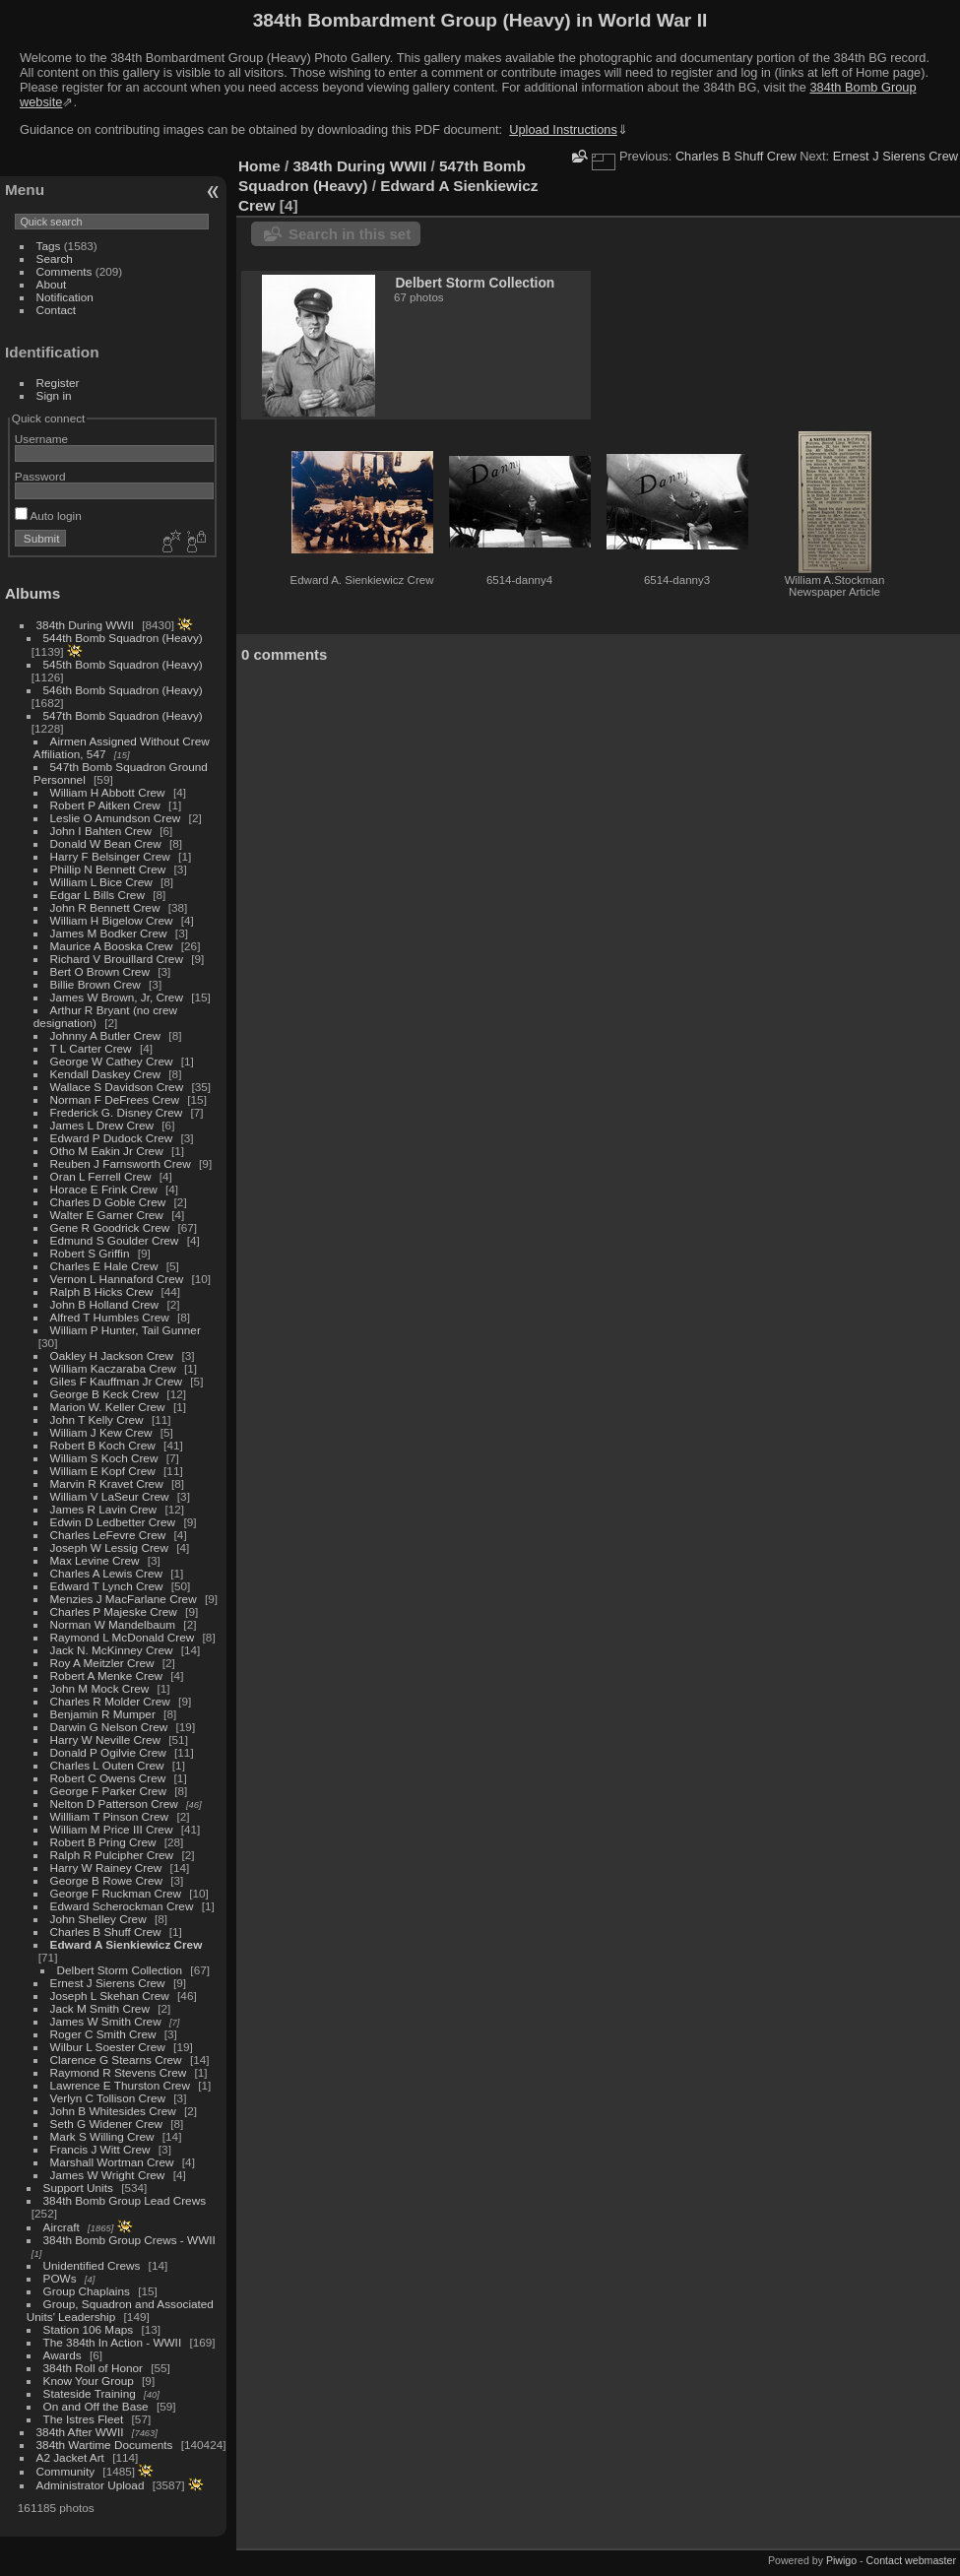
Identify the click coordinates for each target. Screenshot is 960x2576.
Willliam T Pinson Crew (109, 1816)
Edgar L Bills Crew (97, 894)
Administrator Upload (90, 2485)
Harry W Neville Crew (105, 1739)
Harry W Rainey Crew (106, 1867)
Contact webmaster (911, 2560)
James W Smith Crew (105, 2021)
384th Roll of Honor (93, 2367)
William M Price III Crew (111, 1829)
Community (66, 2471)
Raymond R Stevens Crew (118, 2072)
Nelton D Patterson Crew (114, 1803)
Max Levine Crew (95, 1560)
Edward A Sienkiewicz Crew (126, 1944)
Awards (62, 2355)
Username (41, 438)
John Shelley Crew (98, 1918)
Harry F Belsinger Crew (110, 856)
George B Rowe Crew (106, 1880)
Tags (48, 245)
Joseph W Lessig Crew (109, 1547)
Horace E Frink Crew (104, 1189)
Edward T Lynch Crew (106, 1585)
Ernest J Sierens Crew (107, 1982)
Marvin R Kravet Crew (106, 1483)
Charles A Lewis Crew (106, 1573)
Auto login (48, 515)
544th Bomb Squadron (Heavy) (123, 637)
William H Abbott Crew (107, 792)
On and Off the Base (96, 2406)
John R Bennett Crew (105, 907)
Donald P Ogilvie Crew (108, 1752)
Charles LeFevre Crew (108, 1534)
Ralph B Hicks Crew (102, 1291)
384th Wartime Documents (104, 2444)
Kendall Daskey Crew (105, 1073)
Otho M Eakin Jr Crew (106, 1150)
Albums (32, 593)
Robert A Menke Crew (106, 1675)
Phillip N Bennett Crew (108, 869)
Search (54, 258)
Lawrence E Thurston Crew (120, 2085)
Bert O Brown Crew (100, 971)
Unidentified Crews (92, 2265)
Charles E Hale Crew (104, 1265)
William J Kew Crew (101, 1432)
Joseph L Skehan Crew (109, 1995)
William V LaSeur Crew (109, 1496)
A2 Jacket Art (70, 2457)
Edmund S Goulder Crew (114, 1240)
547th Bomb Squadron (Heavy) (123, 715)
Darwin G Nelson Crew (109, 1726)
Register (58, 382)
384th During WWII (85, 624)
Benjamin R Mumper (103, 1713)
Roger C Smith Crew (103, 2034)
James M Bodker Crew (108, 933)
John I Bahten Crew (101, 830)
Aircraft (61, 2227)
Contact (56, 309)
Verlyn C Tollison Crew (107, 2098)
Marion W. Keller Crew (107, 1406)
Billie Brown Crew (95, 984)
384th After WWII (80, 2431)
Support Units (78, 2187)
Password (40, 476)
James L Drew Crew (102, 1125)
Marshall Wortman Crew (112, 2162)
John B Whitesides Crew (113, 2110)
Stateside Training (89, 2393)
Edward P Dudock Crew (111, 1137)
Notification (65, 296)
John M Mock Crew (100, 1688)
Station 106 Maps (88, 2329)
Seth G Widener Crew (106, 2123)
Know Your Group (88, 2380)
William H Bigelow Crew (111, 920)
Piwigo (841, 2560)
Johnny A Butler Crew (105, 1035)
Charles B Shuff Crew (105, 1931)
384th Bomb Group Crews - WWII (129, 2239)
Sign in (54, 395)
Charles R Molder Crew (110, 1701)
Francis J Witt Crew (100, 2149)
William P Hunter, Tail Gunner (125, 1329)
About (51, 284)
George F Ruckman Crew (115, 1893)
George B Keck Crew (105, 1393)
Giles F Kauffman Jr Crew (116, 1381)
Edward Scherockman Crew (122, 1906)
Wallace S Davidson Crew (117, 1086)
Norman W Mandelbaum (114, 1624)
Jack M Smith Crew (100, 2008)
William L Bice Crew (101, 881)
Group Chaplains (86, 2291)
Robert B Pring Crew (103, 1841)
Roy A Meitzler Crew (102, 1662)
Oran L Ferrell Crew (101, 1176)
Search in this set (349, 233)
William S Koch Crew (104, 1457)
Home (259, 166)
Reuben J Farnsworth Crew (120, 1163)
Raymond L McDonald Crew (122, 1637)
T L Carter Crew (91, 1048)
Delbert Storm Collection (120, 1970)
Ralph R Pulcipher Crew (112, 1854)
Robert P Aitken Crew (105, 805)
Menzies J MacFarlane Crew (123, 1598)
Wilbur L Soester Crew (107, 2046)
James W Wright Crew (107, 2174)
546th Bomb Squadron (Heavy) (123, 689)
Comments (64, 271)
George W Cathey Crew (111, 1061)
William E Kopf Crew (103, 1470)
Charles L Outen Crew (107, 1765)
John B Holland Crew (105, 1304)
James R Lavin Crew (104, 1509)
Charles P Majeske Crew (113, 1611)
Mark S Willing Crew (102, 2136)
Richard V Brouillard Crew (116, 958)
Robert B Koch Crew (103, 1445)
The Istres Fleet (83, 2419)
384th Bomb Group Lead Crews (124, 2200)
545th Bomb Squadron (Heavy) (123, 664)
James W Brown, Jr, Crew (116, 997)
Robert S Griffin (90, 1253)
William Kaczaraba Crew (113, 1368)
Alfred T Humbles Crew (109, 1317)
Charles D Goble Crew (108, 1201)
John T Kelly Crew (97, 1419)
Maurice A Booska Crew (111, 945)
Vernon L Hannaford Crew (117, 1278)
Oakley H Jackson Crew (112, 1355)
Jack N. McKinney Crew (111, 1649)
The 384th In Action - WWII (112, 2342)
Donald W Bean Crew (105, 843)
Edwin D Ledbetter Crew (113, 1521)
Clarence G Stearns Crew (116, 2059)
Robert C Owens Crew (108, 1777)
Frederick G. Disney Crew (116, 1112)
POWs (60, 2278)
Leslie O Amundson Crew (115, 817)
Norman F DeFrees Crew (114, 1099)
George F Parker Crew (108, 1790)
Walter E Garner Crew (106, 1214)
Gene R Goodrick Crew (110, 1227)
